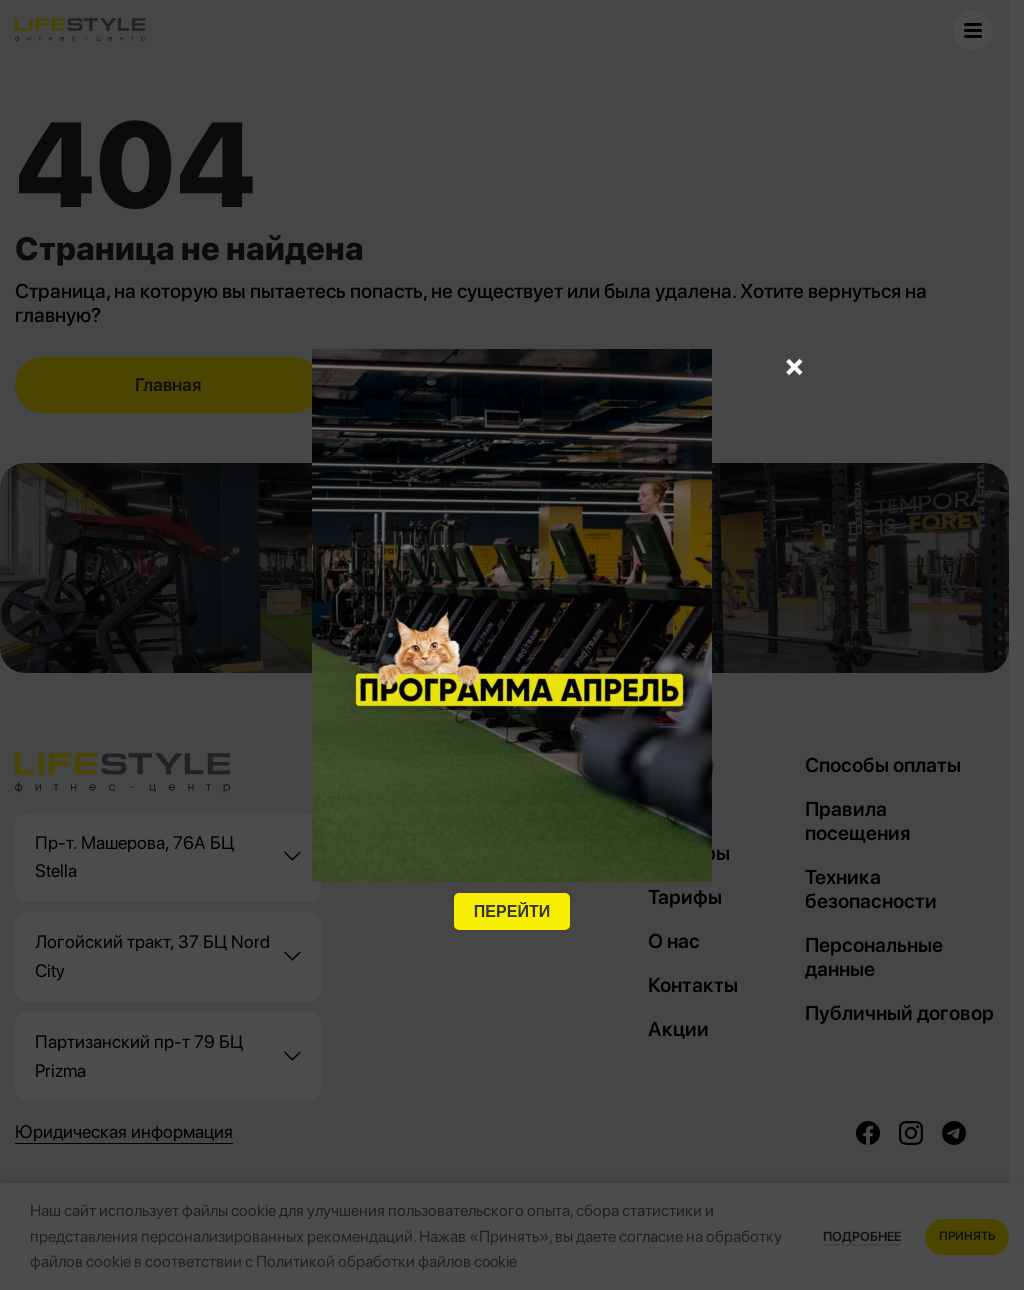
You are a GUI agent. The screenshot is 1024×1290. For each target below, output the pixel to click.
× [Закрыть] (794, 365)
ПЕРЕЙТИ (512, 911)
